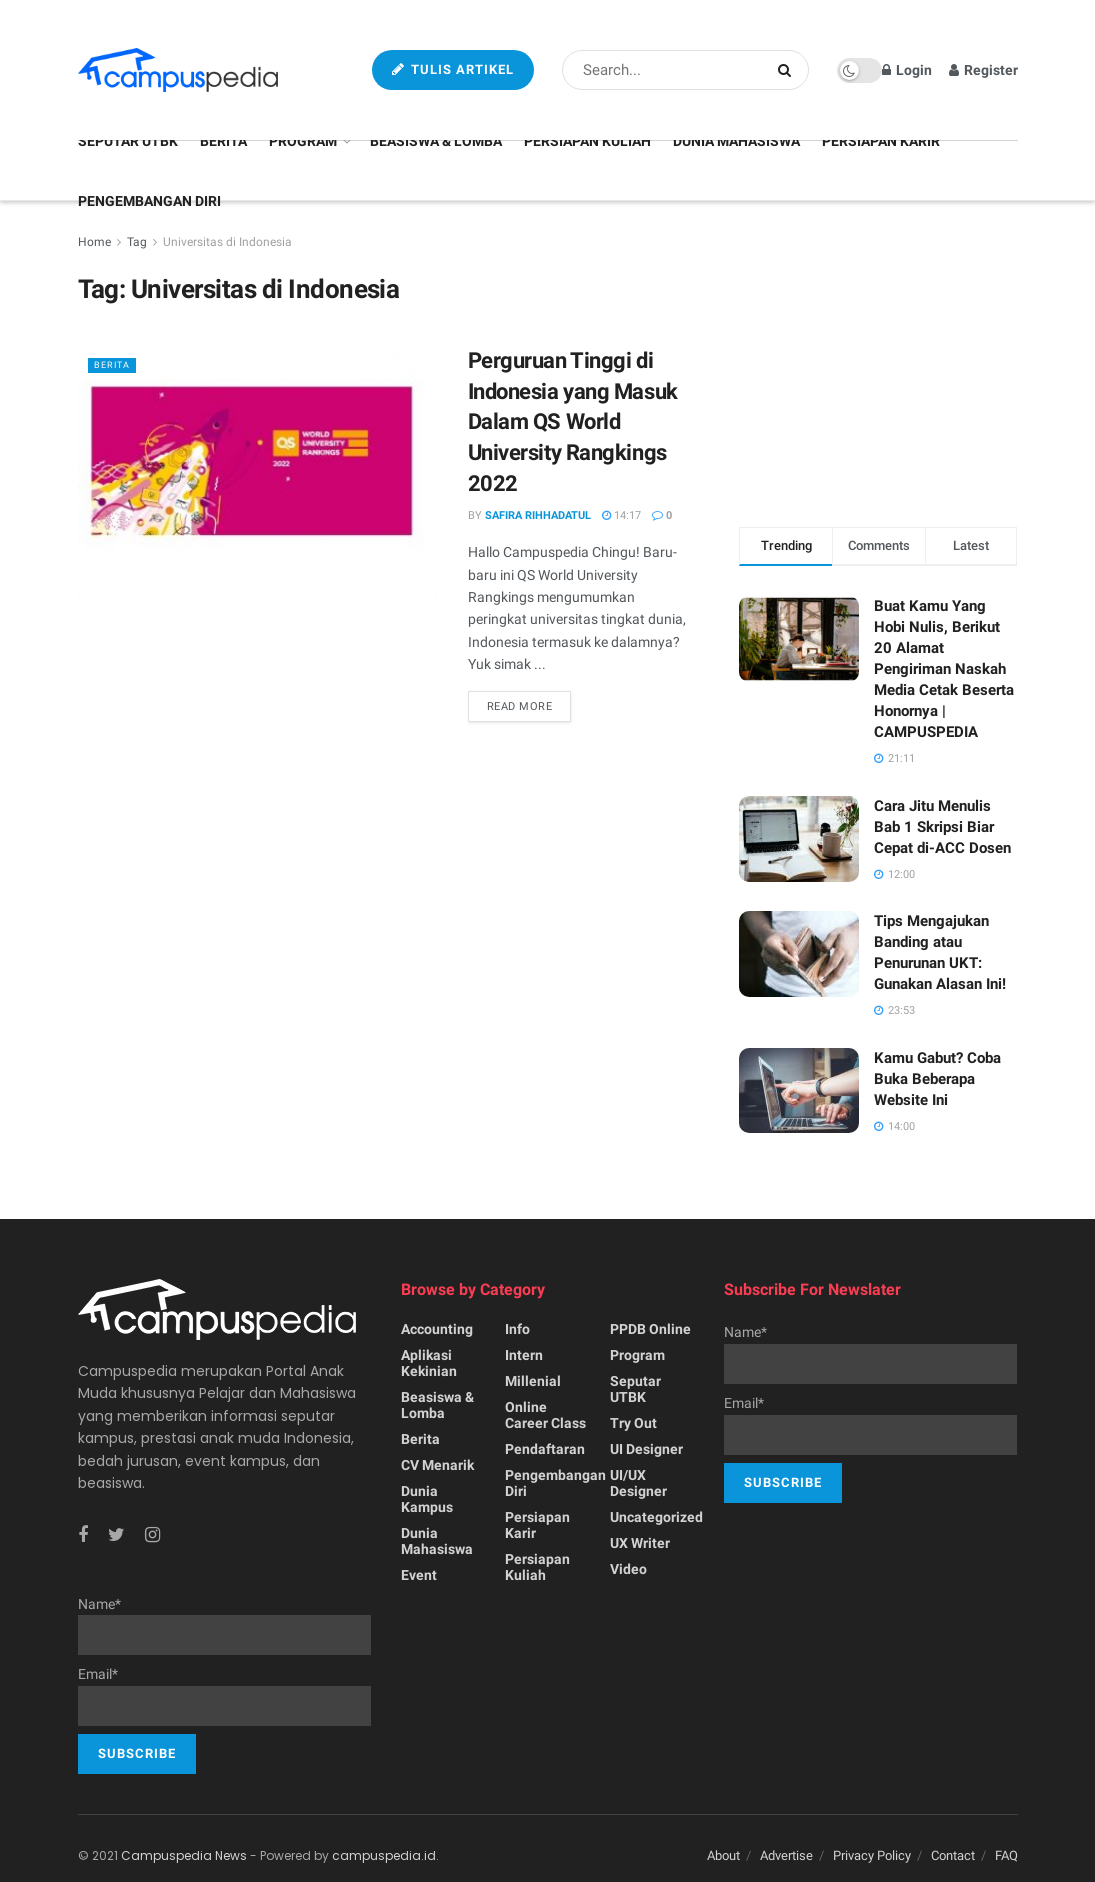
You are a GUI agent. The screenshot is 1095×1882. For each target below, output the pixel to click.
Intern (524, 1355)
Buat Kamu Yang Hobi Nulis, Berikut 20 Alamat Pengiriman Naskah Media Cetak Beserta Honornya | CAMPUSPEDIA (944, 669)
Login (907, 70)
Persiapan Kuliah (587, 141)
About (723, 1855)
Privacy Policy (872, 1855)
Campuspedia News (184, 1855)
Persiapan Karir (881, 141)
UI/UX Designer (638, 1483)
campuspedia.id (384, 1855)
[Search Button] (788, 70)
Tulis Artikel (453, 69)
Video (628, 1569)
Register (983, 70)
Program (303, 141)
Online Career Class (545, 1415)
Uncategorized (656, 1517)
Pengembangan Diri (149, 201)
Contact (953, 1855)
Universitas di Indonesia (227, 242)
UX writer (640, 1543)
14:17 (621, 515)
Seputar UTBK (128, 141)
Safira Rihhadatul (538, 515)
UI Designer (646, 1449)
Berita (223, 141)
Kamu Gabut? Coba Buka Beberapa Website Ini (937, 1079)
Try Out (633, 1423)
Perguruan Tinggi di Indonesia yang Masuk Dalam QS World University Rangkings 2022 (573, 422)
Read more (520, 706)
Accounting (437, 1329)
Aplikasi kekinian (429, 1363)
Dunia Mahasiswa (736, 141)
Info (517, 1329)
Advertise (786, 1855)
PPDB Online (650, 1329)
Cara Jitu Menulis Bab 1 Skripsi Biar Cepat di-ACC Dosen (942, 827)
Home (94, 242)
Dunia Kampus (427, 1499)
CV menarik (437, 1465)
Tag (137, 242)
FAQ (1006, 1855)
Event (419, 1575)
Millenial (533, 1381)
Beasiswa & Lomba (436, 141)
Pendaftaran (545, 1449)
